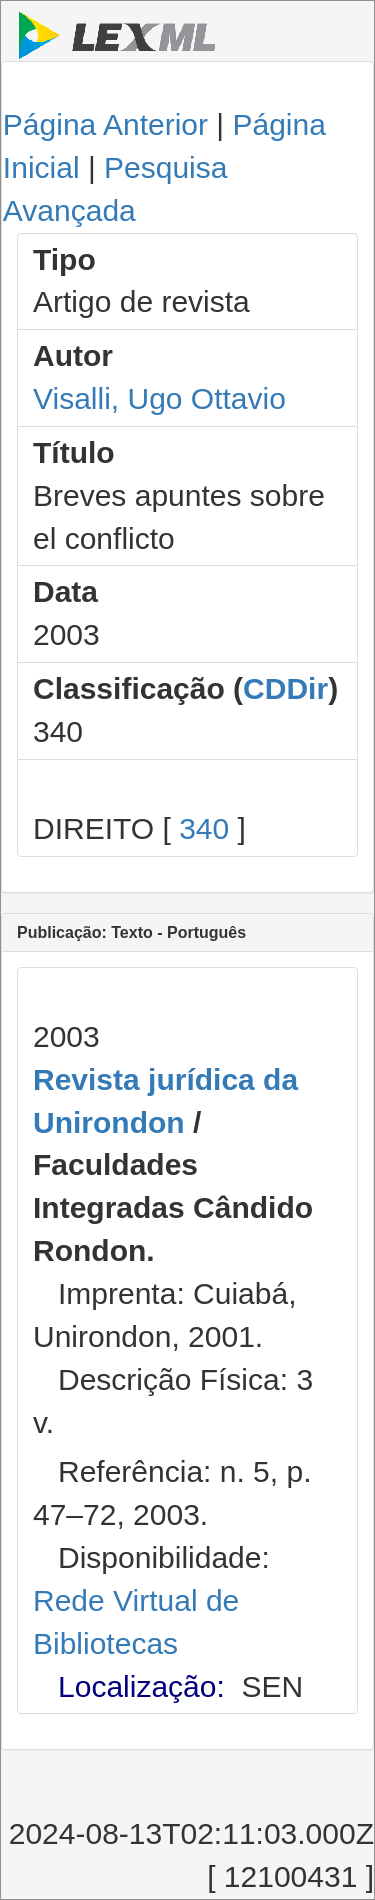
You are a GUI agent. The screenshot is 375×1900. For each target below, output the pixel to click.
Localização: (141, 1686)
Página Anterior (105, 124)
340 (204, 828)
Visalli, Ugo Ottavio (159, 398)
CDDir (285, 688)
